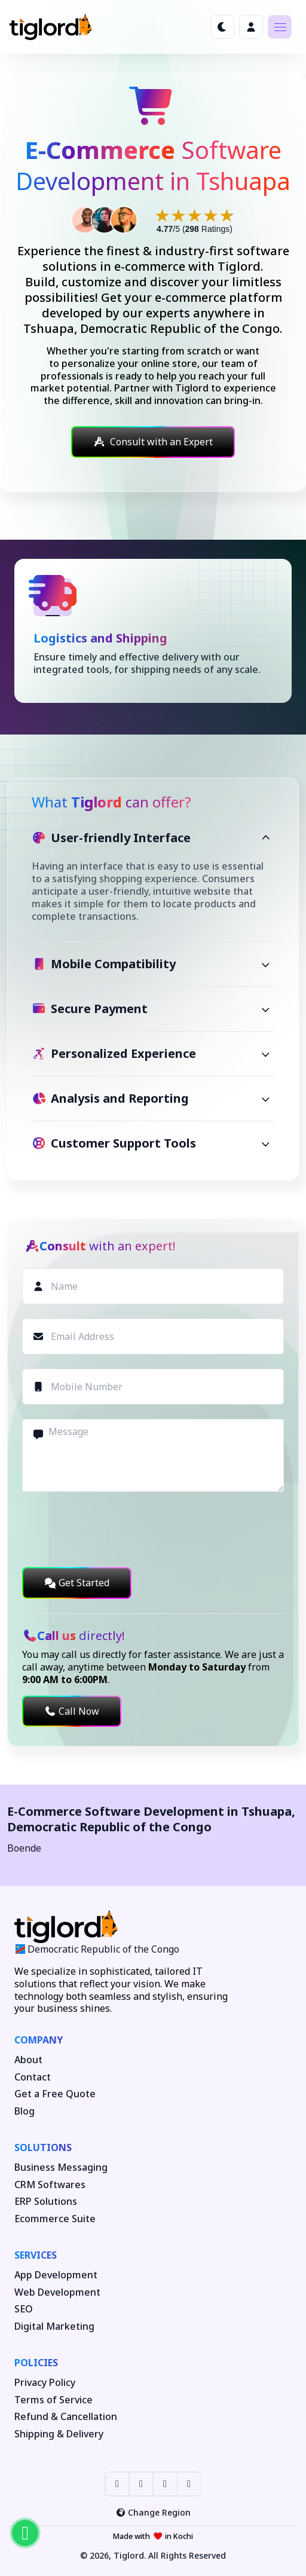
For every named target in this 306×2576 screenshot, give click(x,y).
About (28, 2060)
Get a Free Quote (55, 2094)
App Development (55, 2275)
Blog (24, 2111)
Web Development (57, 2292)
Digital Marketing (54, 2326)
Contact (32, 2077)
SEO (23, 2309)
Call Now (71, 1711)
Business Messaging (61, 2167)
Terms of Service (53, 2400)
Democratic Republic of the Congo (109, 1827)
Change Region (153, 2512)
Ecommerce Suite (55, 2219)
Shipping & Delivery (58, 2434)
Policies (36, 2362)
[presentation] (113, 1529)
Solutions (43, 2147)
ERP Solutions (45, 2201)
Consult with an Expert (153, 441)
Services (35, 2255)
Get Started (76, 1582)
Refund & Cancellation (65, 2416)
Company (38, 2039)
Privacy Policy (44, 2382)
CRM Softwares (49, 2185)
